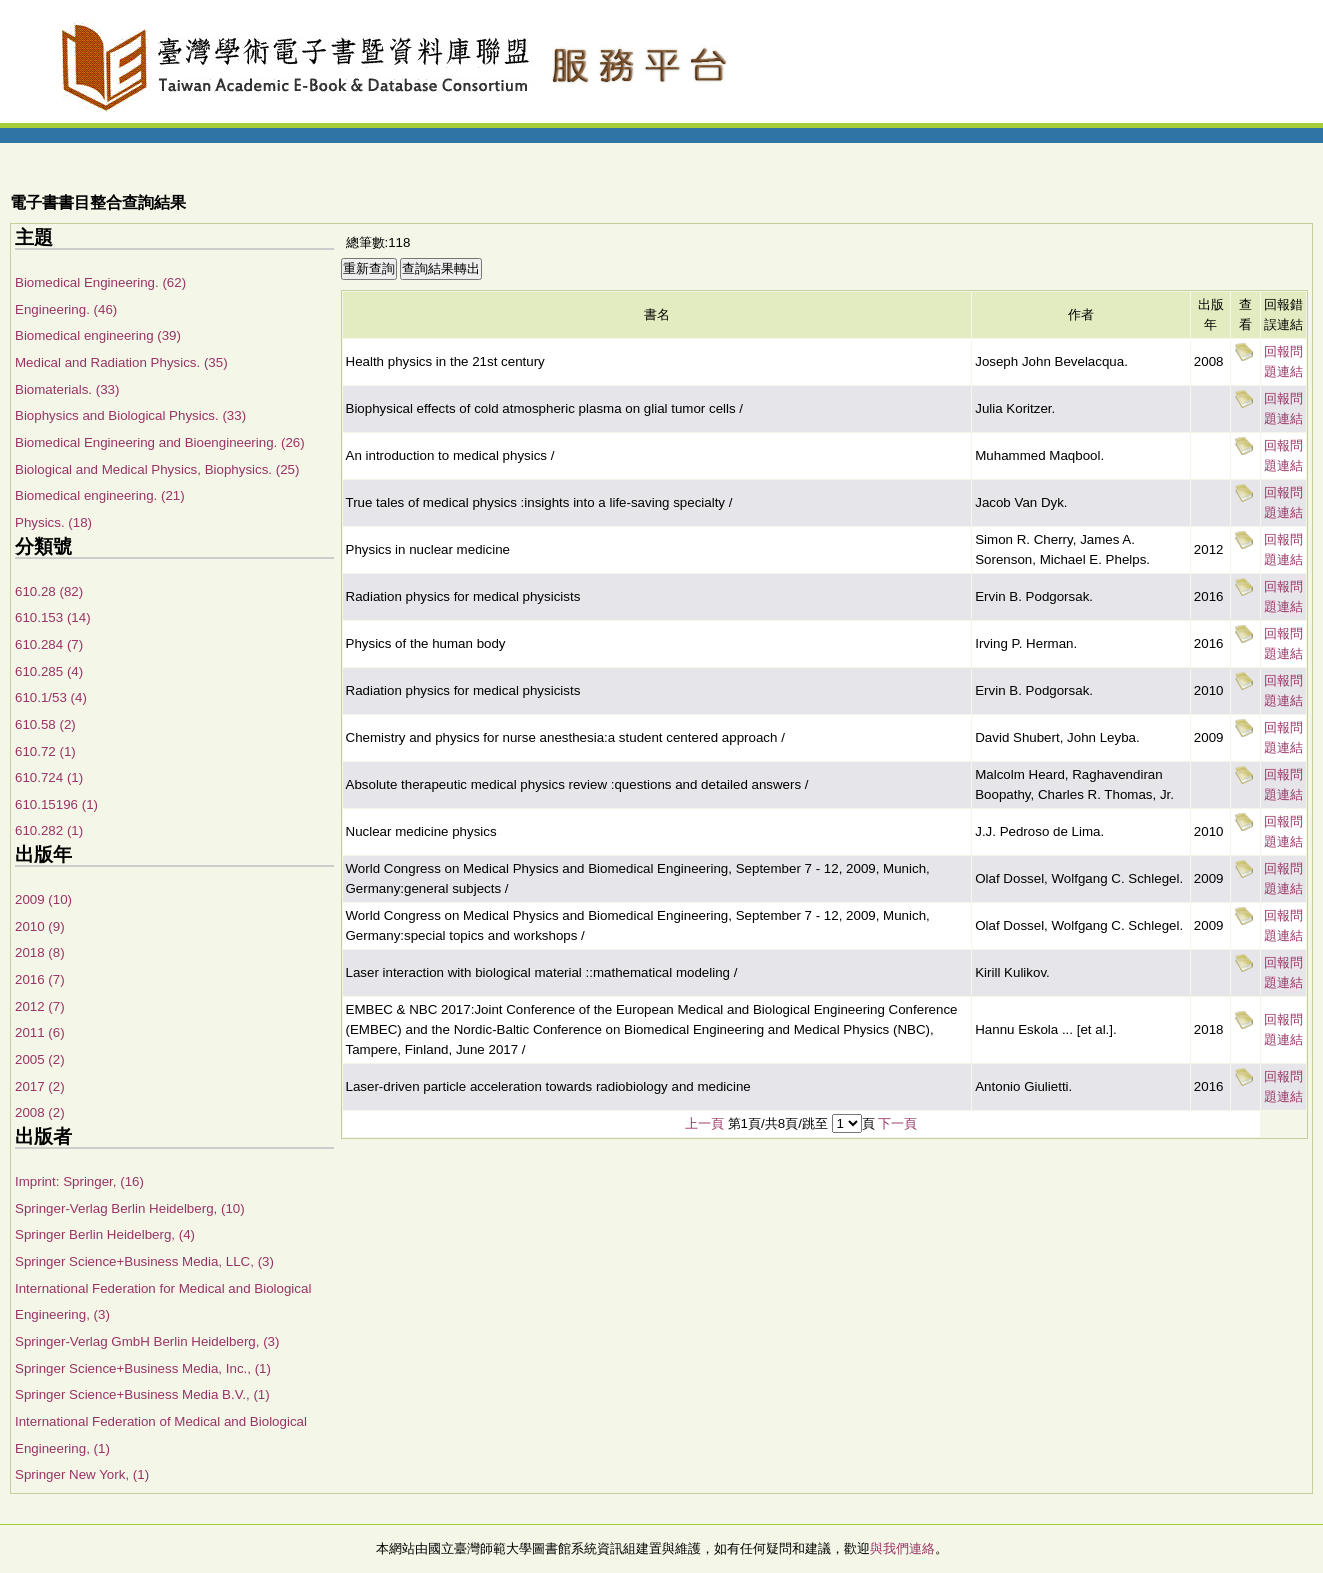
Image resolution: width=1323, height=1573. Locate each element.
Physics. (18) (53, 522)
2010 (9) (40, 926)
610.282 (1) (49, 830)
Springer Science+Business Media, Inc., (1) (143, 1368)
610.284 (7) (49, 644)
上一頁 (704, 1123)
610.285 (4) (49, 671)
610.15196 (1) (56, 804)
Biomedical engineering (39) (98, 335)
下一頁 (897, 1123)
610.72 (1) (45, 751)
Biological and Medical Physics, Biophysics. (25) (157, 469)
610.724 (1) (49, 777)
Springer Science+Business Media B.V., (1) (142, 1394)
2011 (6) (40, 1032)
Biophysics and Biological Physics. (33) (130, 415)
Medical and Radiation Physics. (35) (121, 362)
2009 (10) (43, 899)
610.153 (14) (53, 617)
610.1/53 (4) (51, 697)
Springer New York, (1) (82, 1474)
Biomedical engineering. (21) (100, 495)
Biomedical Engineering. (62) (100, 282)
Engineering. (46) (66, 309)
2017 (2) (40, 1086)
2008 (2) (40, 1112)
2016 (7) (40, 979)
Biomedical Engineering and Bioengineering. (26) (160, 442)
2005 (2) (40, 1059)
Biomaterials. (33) (67, 389)
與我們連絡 (902, 1548)
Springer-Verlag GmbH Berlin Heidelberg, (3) (147, 1341)
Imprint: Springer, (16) (79, 1181)
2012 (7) (40, 1006)
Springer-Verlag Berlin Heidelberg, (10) (130, 1208)
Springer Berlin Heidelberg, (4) (105, 1234)
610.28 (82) (49, 591)
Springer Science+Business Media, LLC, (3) (144, 1261)
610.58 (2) (45, 724)
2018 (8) (40, 952)
